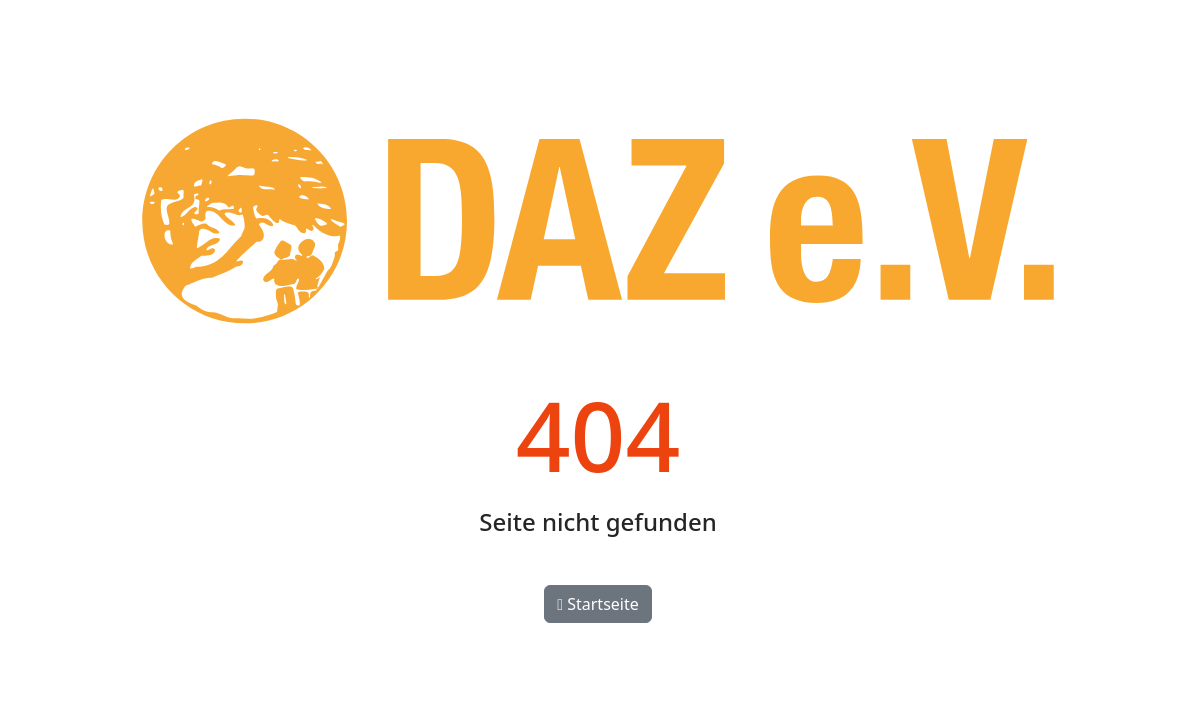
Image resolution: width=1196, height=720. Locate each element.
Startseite (598, 604)
